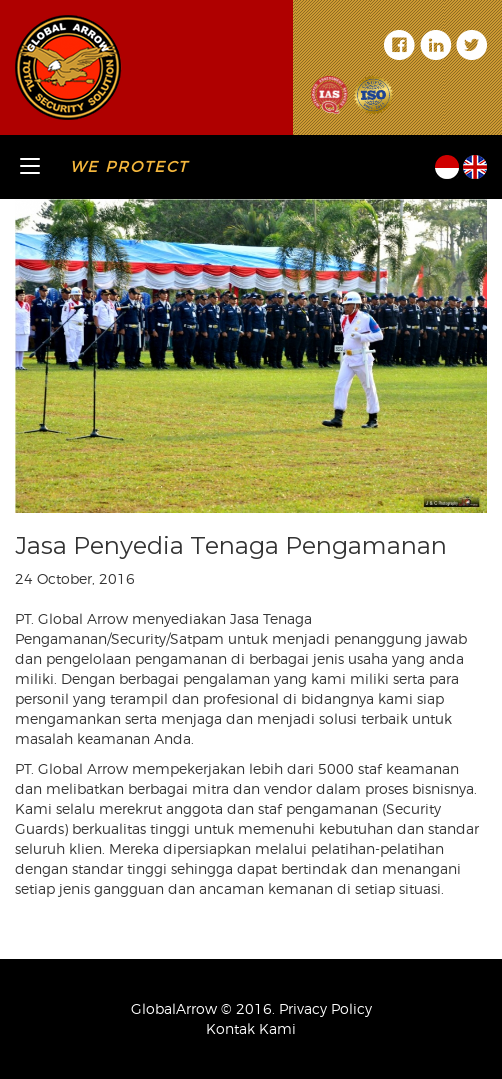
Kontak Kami (251, 1028)
